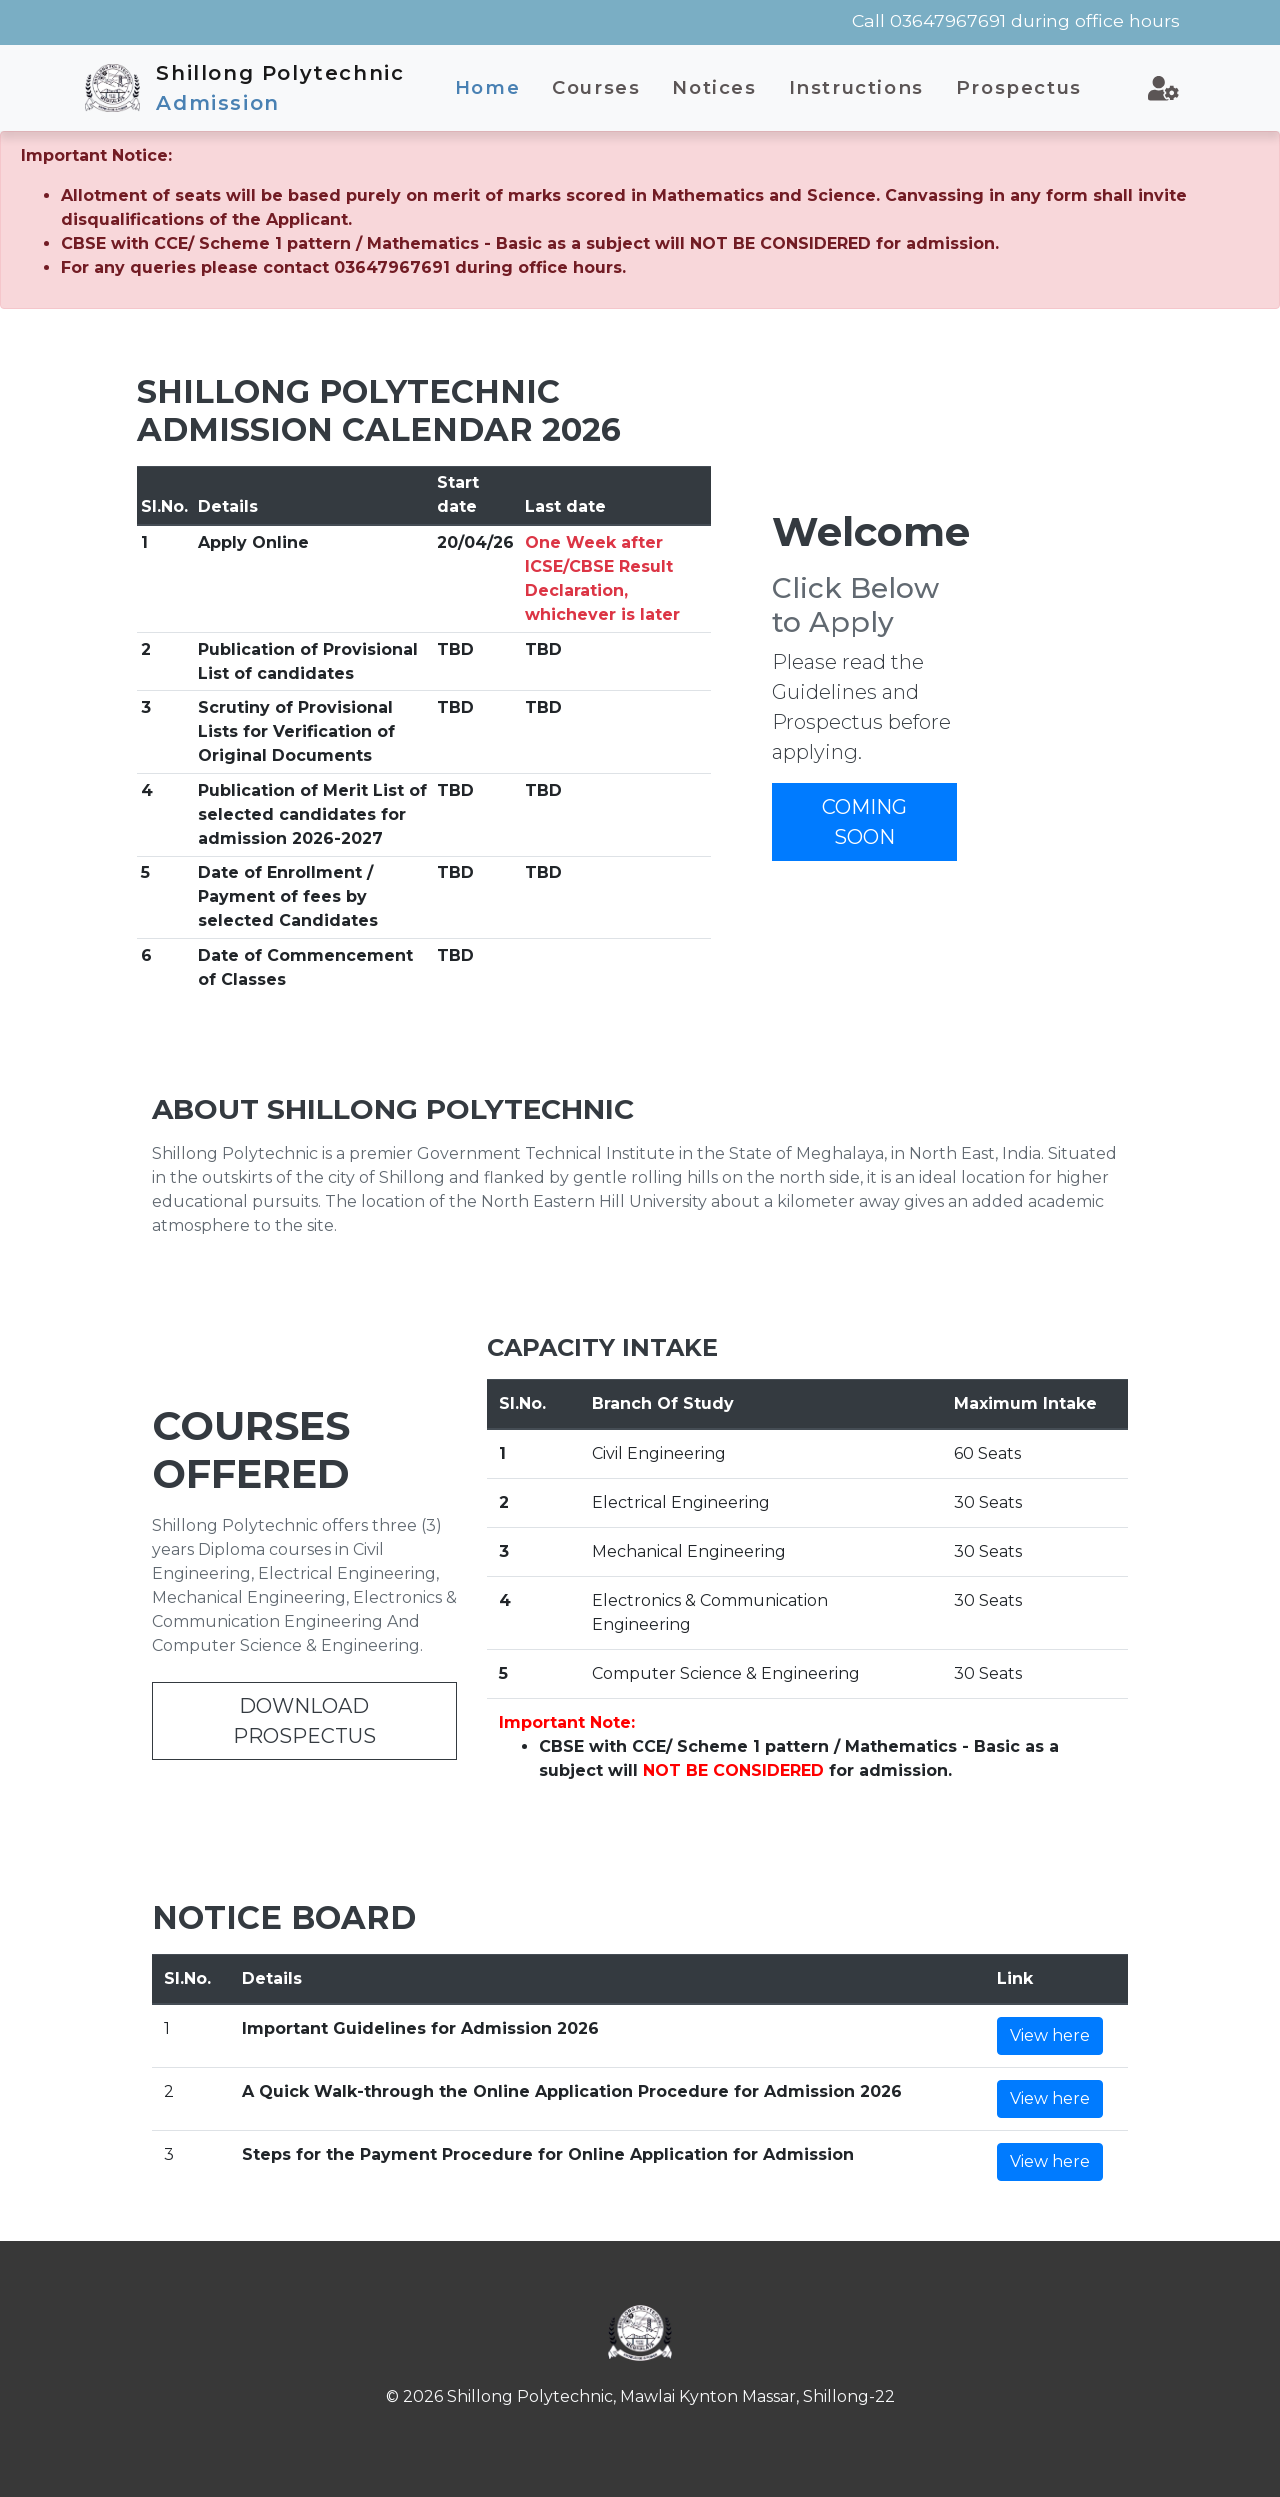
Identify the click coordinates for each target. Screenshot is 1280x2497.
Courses (596, 87)
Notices (714, 87)
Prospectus (1019, 87)
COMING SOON (864, 822)
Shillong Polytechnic (280, 88)
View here (1050, 2035)
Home (487, 87)
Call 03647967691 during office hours (1016, 20)
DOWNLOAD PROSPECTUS (304, 1721)
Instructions (856, 87)
